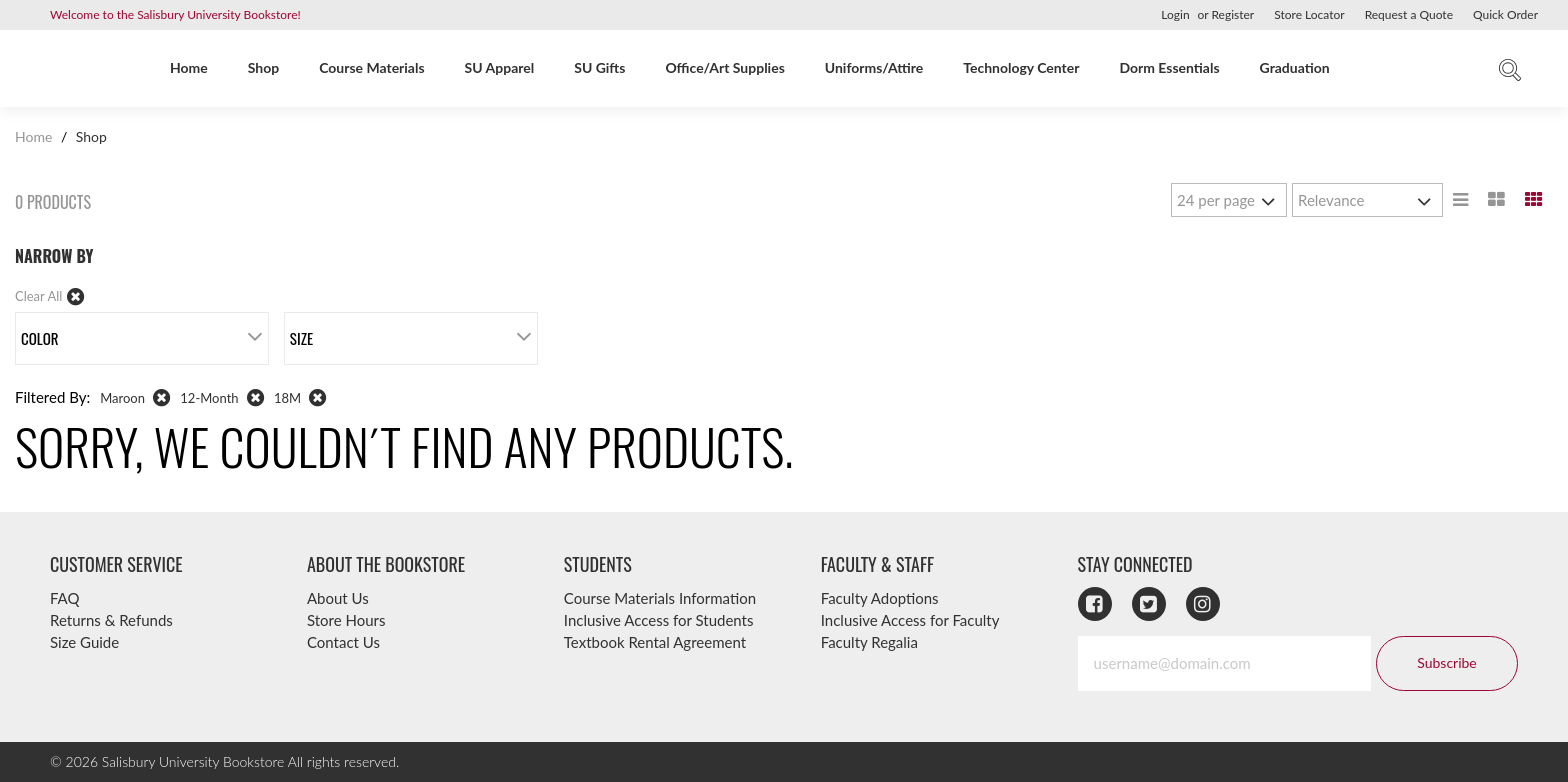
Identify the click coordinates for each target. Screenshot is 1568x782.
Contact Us (343, 642)
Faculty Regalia (869, 642)
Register (1232, 14)
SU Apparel (500, 67)
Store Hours (346, 620)
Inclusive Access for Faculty (910, 620)
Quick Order (1505, 14)
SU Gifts (599, 67)
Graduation (1295, 67)
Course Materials (371, 67)
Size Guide (84, 642)
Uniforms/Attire (874, 67)
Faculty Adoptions (880, 598)
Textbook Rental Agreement (655, 642)
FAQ (65, 598)
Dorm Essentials (1169, 67)
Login (1175, 14)
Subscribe (1446, 662)
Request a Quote (1409, 14)
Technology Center (1021, 67)
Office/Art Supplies (724, 67)
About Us (338, 598)
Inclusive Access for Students (659, 620)
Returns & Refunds (111, 620)
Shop (263, 67)
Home (189, 67)
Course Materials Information (660, 598)
